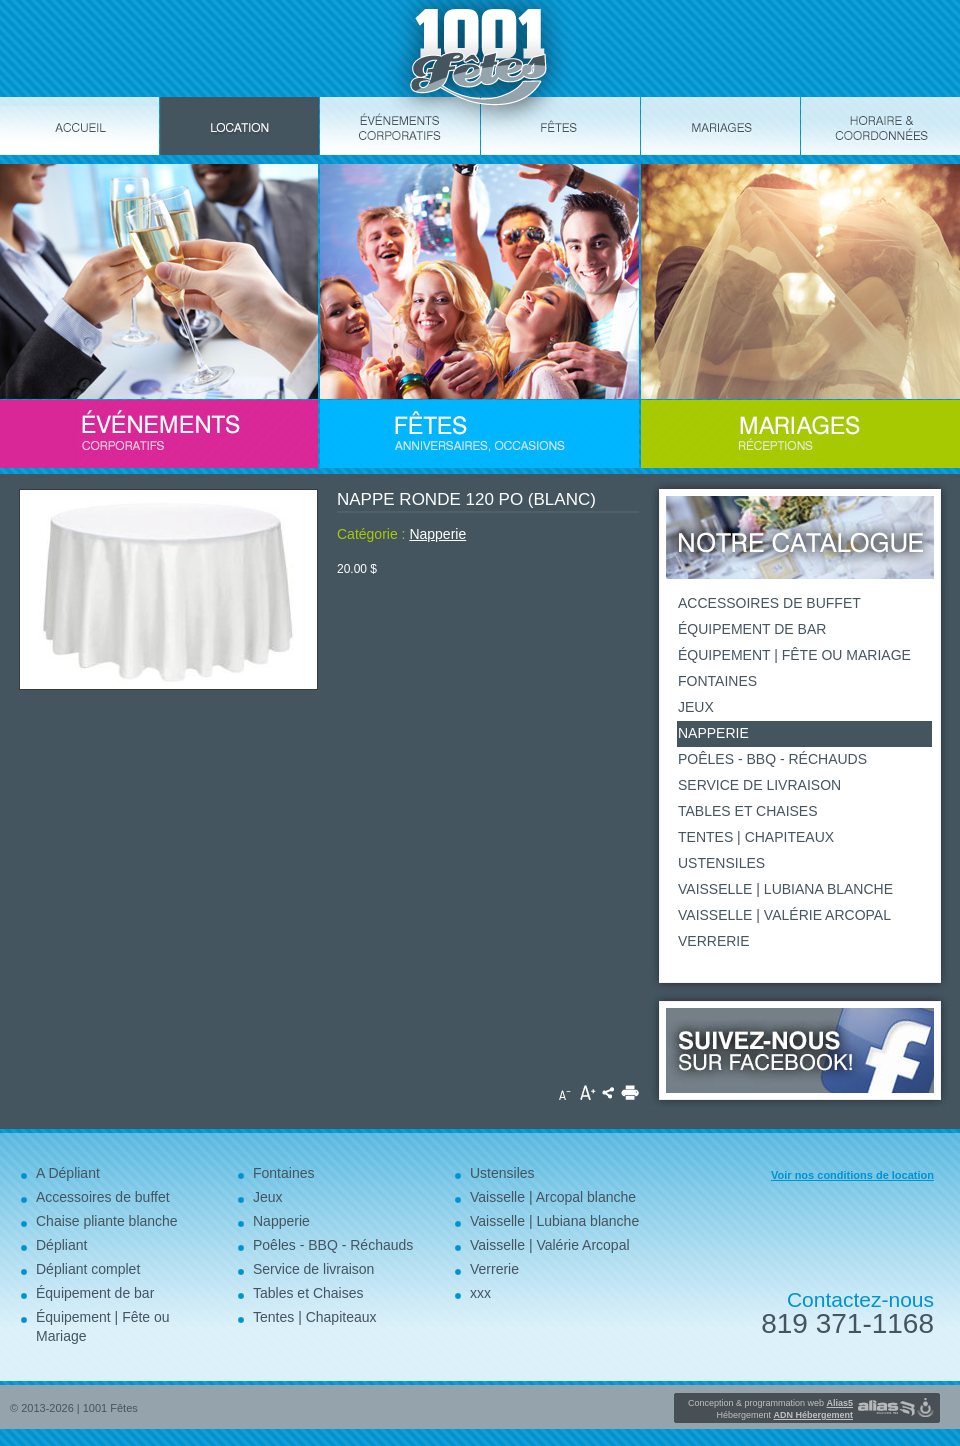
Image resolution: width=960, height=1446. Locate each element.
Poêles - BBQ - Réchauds (772, 759)
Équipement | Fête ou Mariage (794, 655)
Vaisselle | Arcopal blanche (553, 1197)
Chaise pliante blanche (107, 1221)
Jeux (696, 707)
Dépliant (61, 1245)
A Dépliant (68, 1173)
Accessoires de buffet (769, 603)
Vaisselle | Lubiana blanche (785, 889)
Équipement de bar (752, 629)
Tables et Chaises (748, 811)
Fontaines (717, 681)
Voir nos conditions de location (852, 1175)
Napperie (437, 534)
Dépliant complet (88, 1269)
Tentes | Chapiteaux (756, 837)
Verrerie (714, 941)
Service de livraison (759, 785)
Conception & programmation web (770, 1403)
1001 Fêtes (110, 1408)
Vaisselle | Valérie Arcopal (784, 915)
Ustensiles (721, 863)
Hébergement (784, 1415)
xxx (480, 1293)
